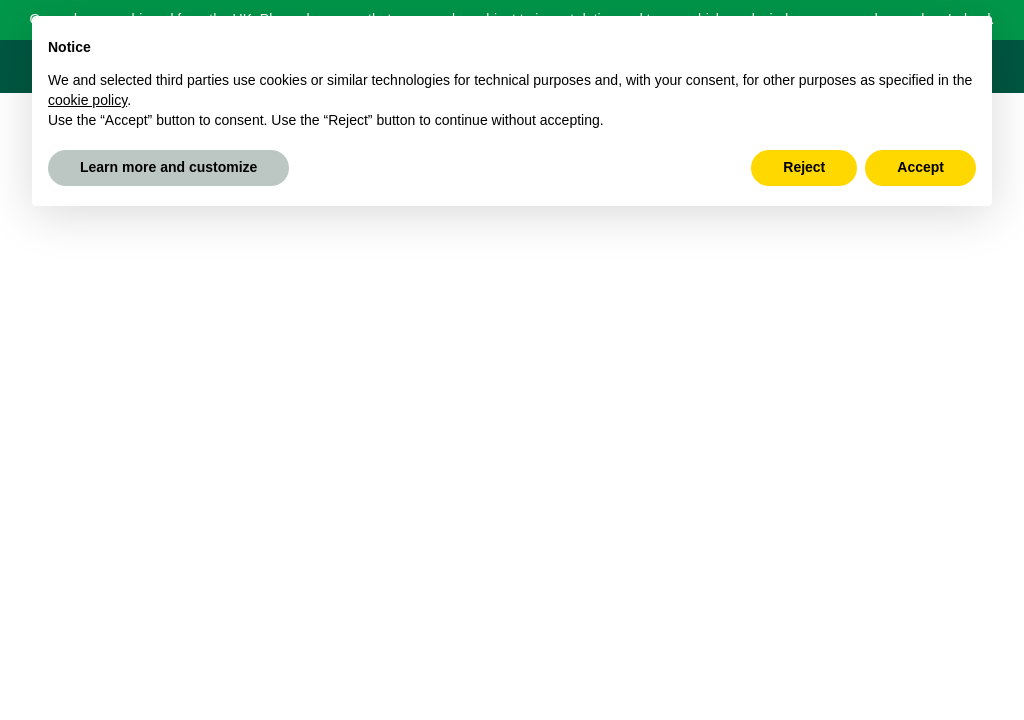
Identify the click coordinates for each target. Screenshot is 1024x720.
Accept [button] (920, 167)
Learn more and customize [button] (168, 167)
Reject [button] (804, 167)
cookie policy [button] (87, 100)
